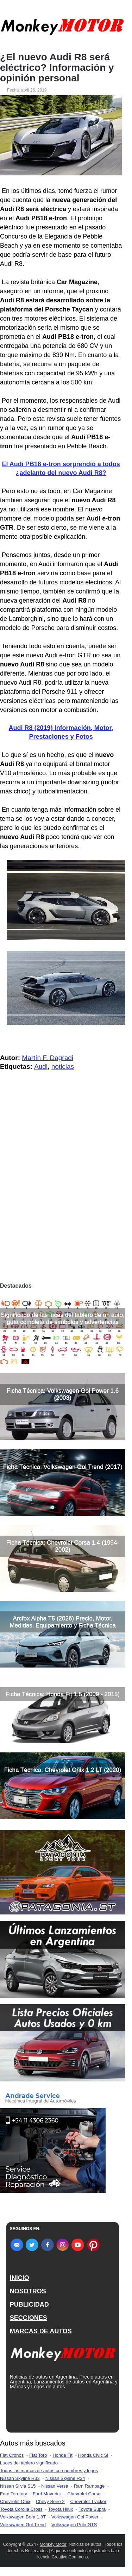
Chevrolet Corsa (83, 2493)
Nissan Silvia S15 (18, 2486)
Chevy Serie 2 (50, 2501)
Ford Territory (13, 2493)
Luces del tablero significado (29, 2463)
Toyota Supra (92, 2509)
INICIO (19, 2277)
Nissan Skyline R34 (65, 2478)
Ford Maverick (47, 2493)
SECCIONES (28, 2317)
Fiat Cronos (12, 2455)
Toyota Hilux (60, 2509)
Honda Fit (62, 2455)
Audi (41, 1066)
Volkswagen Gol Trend (23, 2524)
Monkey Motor (53, 2544)
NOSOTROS (28, 2291)
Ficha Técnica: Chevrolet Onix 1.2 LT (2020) (62, 1769)
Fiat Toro (38, 2455)
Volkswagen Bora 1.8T (23, 2517)
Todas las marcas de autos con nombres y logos (49, 2470)
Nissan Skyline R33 (20, 2478)
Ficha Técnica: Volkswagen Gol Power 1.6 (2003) (63, 1394)
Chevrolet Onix (15, 2501)
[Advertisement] (66, 1210)
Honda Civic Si (93, 2455)
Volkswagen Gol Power (75, 2517)
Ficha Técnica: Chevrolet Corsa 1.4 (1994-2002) (62, 1546)
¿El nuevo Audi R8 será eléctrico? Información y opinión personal (57, 67)
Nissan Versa (54, 2486)
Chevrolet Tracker (88, 2501)
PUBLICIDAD (29, 2304)
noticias (62, 1066)
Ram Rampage (89, 2486)
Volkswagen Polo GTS (74, 2524)
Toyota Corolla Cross (21, 2509)
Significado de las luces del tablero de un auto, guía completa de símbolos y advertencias (63, 1318)
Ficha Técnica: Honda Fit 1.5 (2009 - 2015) (63, 1694)
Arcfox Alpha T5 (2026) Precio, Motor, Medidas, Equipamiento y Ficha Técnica (63, 1622)
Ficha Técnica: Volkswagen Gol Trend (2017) (62, 1466)
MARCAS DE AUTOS (41, 2331)
